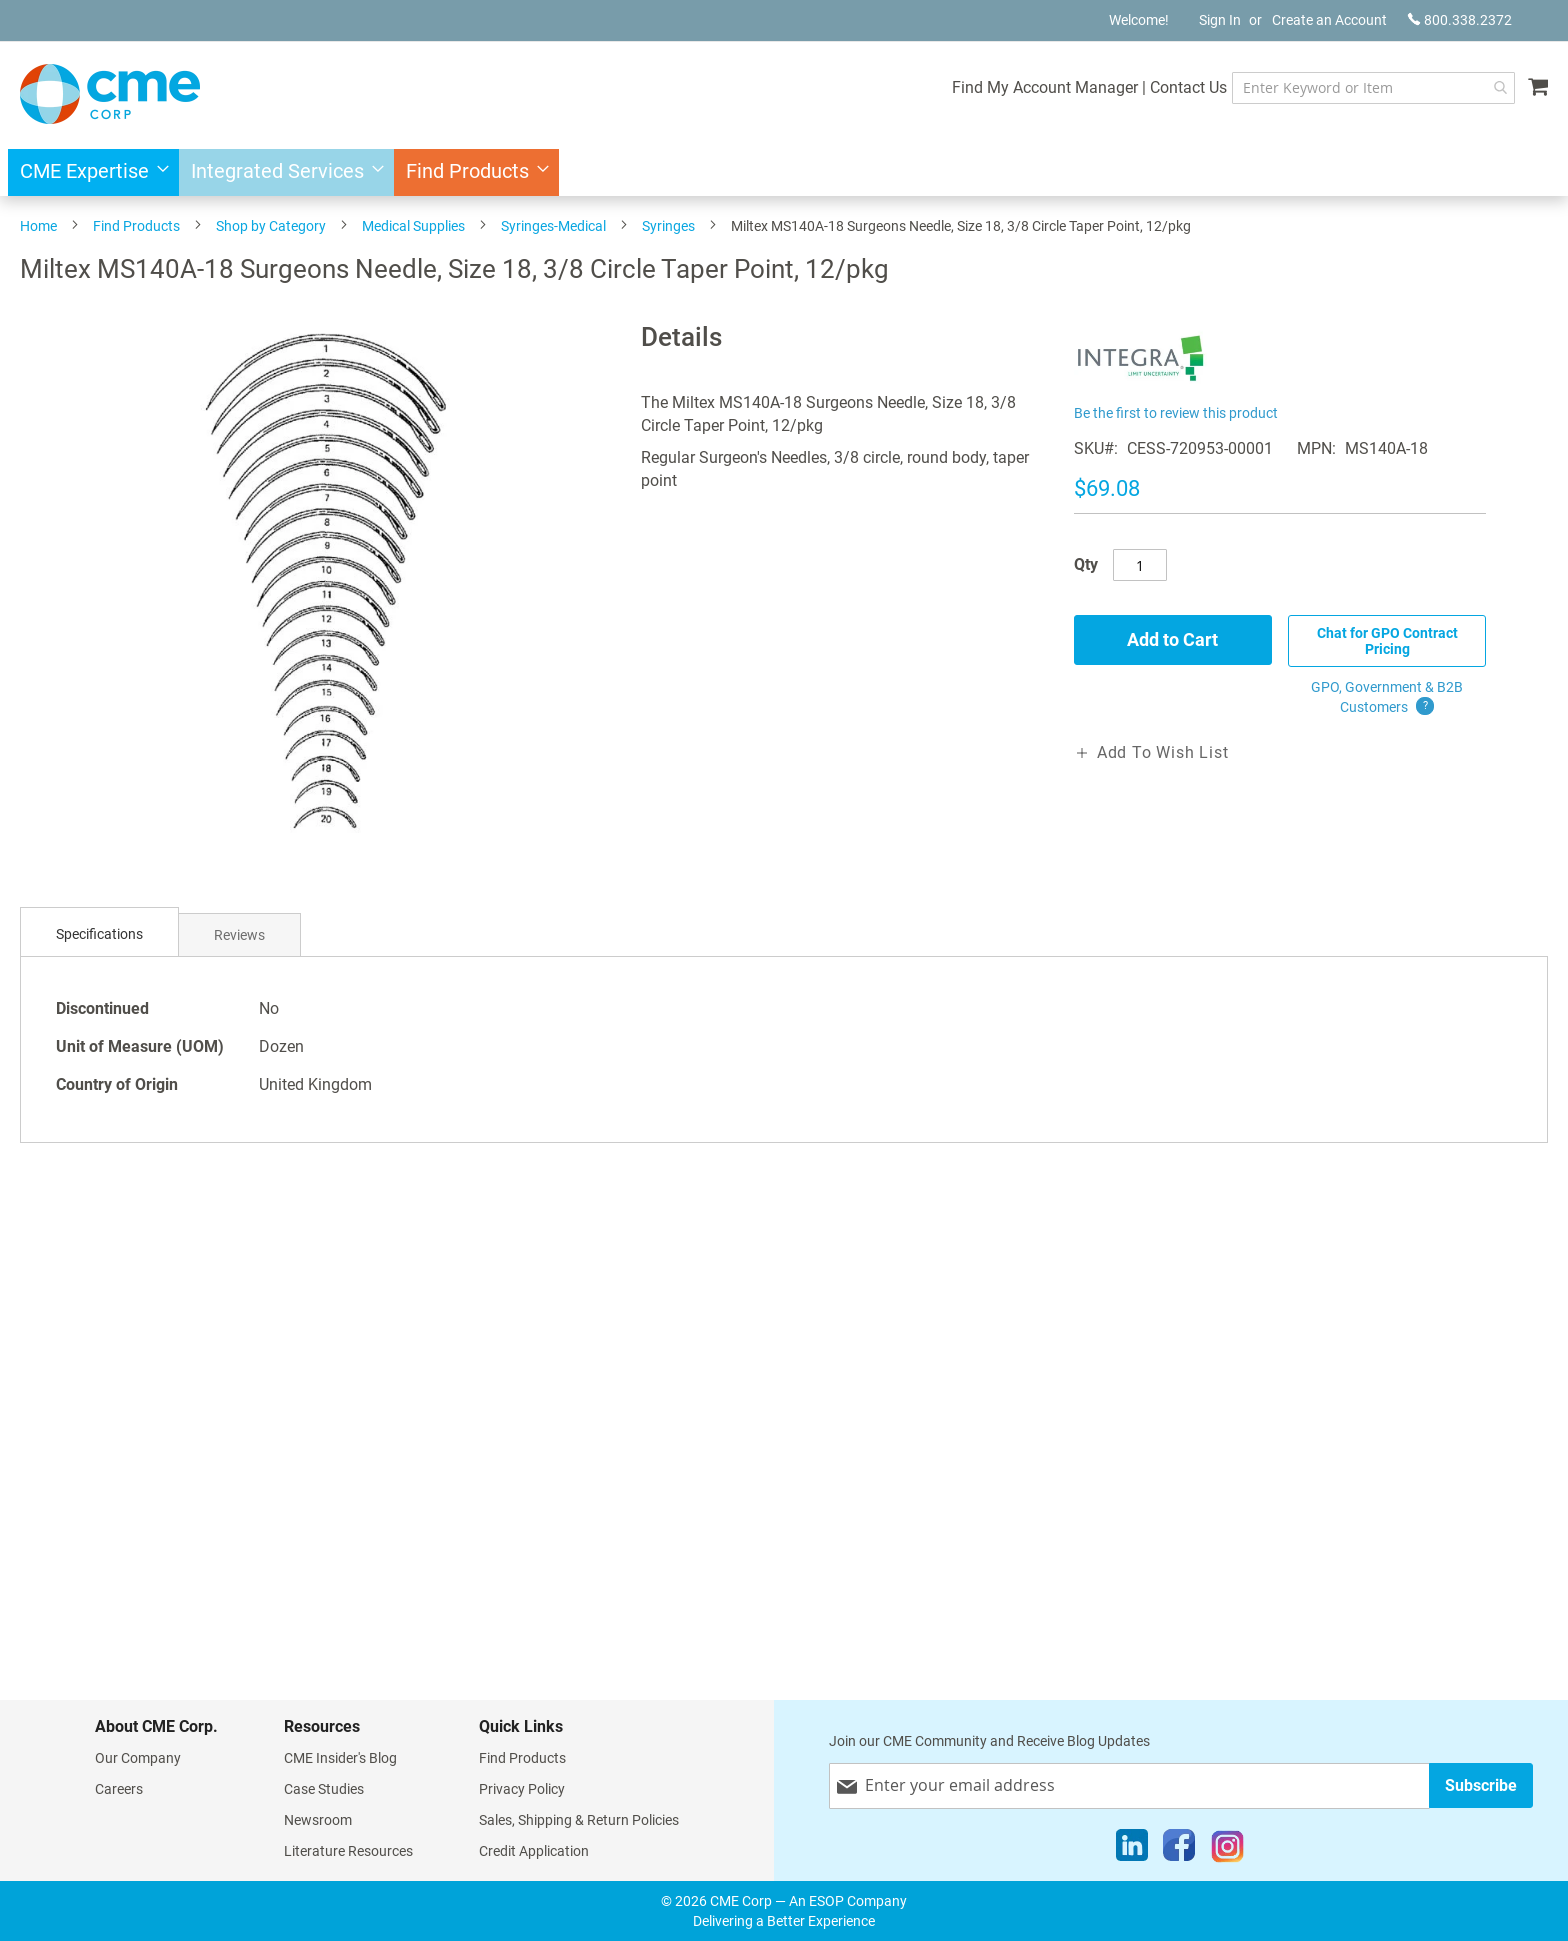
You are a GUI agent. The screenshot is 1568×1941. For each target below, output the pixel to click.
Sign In (1220, 20)
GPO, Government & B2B (1387, 698)
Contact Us (1188, 87)
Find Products (136, 226)
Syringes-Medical (553, 226)
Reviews (239, 935)
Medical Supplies (413, 226)
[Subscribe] (1481, 1785)
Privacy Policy (522, 1789)
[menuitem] (88, 172)
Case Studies (324, 1789)
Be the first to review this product (1176, 413)
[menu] (784, 172)
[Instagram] (1227, 1850)
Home (38, 226)
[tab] (99, 934)
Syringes (668, 226)
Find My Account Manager (1045, 87)
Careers (119, 1789)
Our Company (138, 1758)
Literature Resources (348, 1851)
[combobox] (1373, 88)
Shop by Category (271, 226)
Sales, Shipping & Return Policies (579, 1820)
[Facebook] (1179, 1850)
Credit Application (534, 1851)
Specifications (99, 934)
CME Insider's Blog (340, 1758)
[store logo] (110, 94)
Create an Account (1329, 20)
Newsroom (318, 1820)
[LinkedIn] (1132, 1850)
